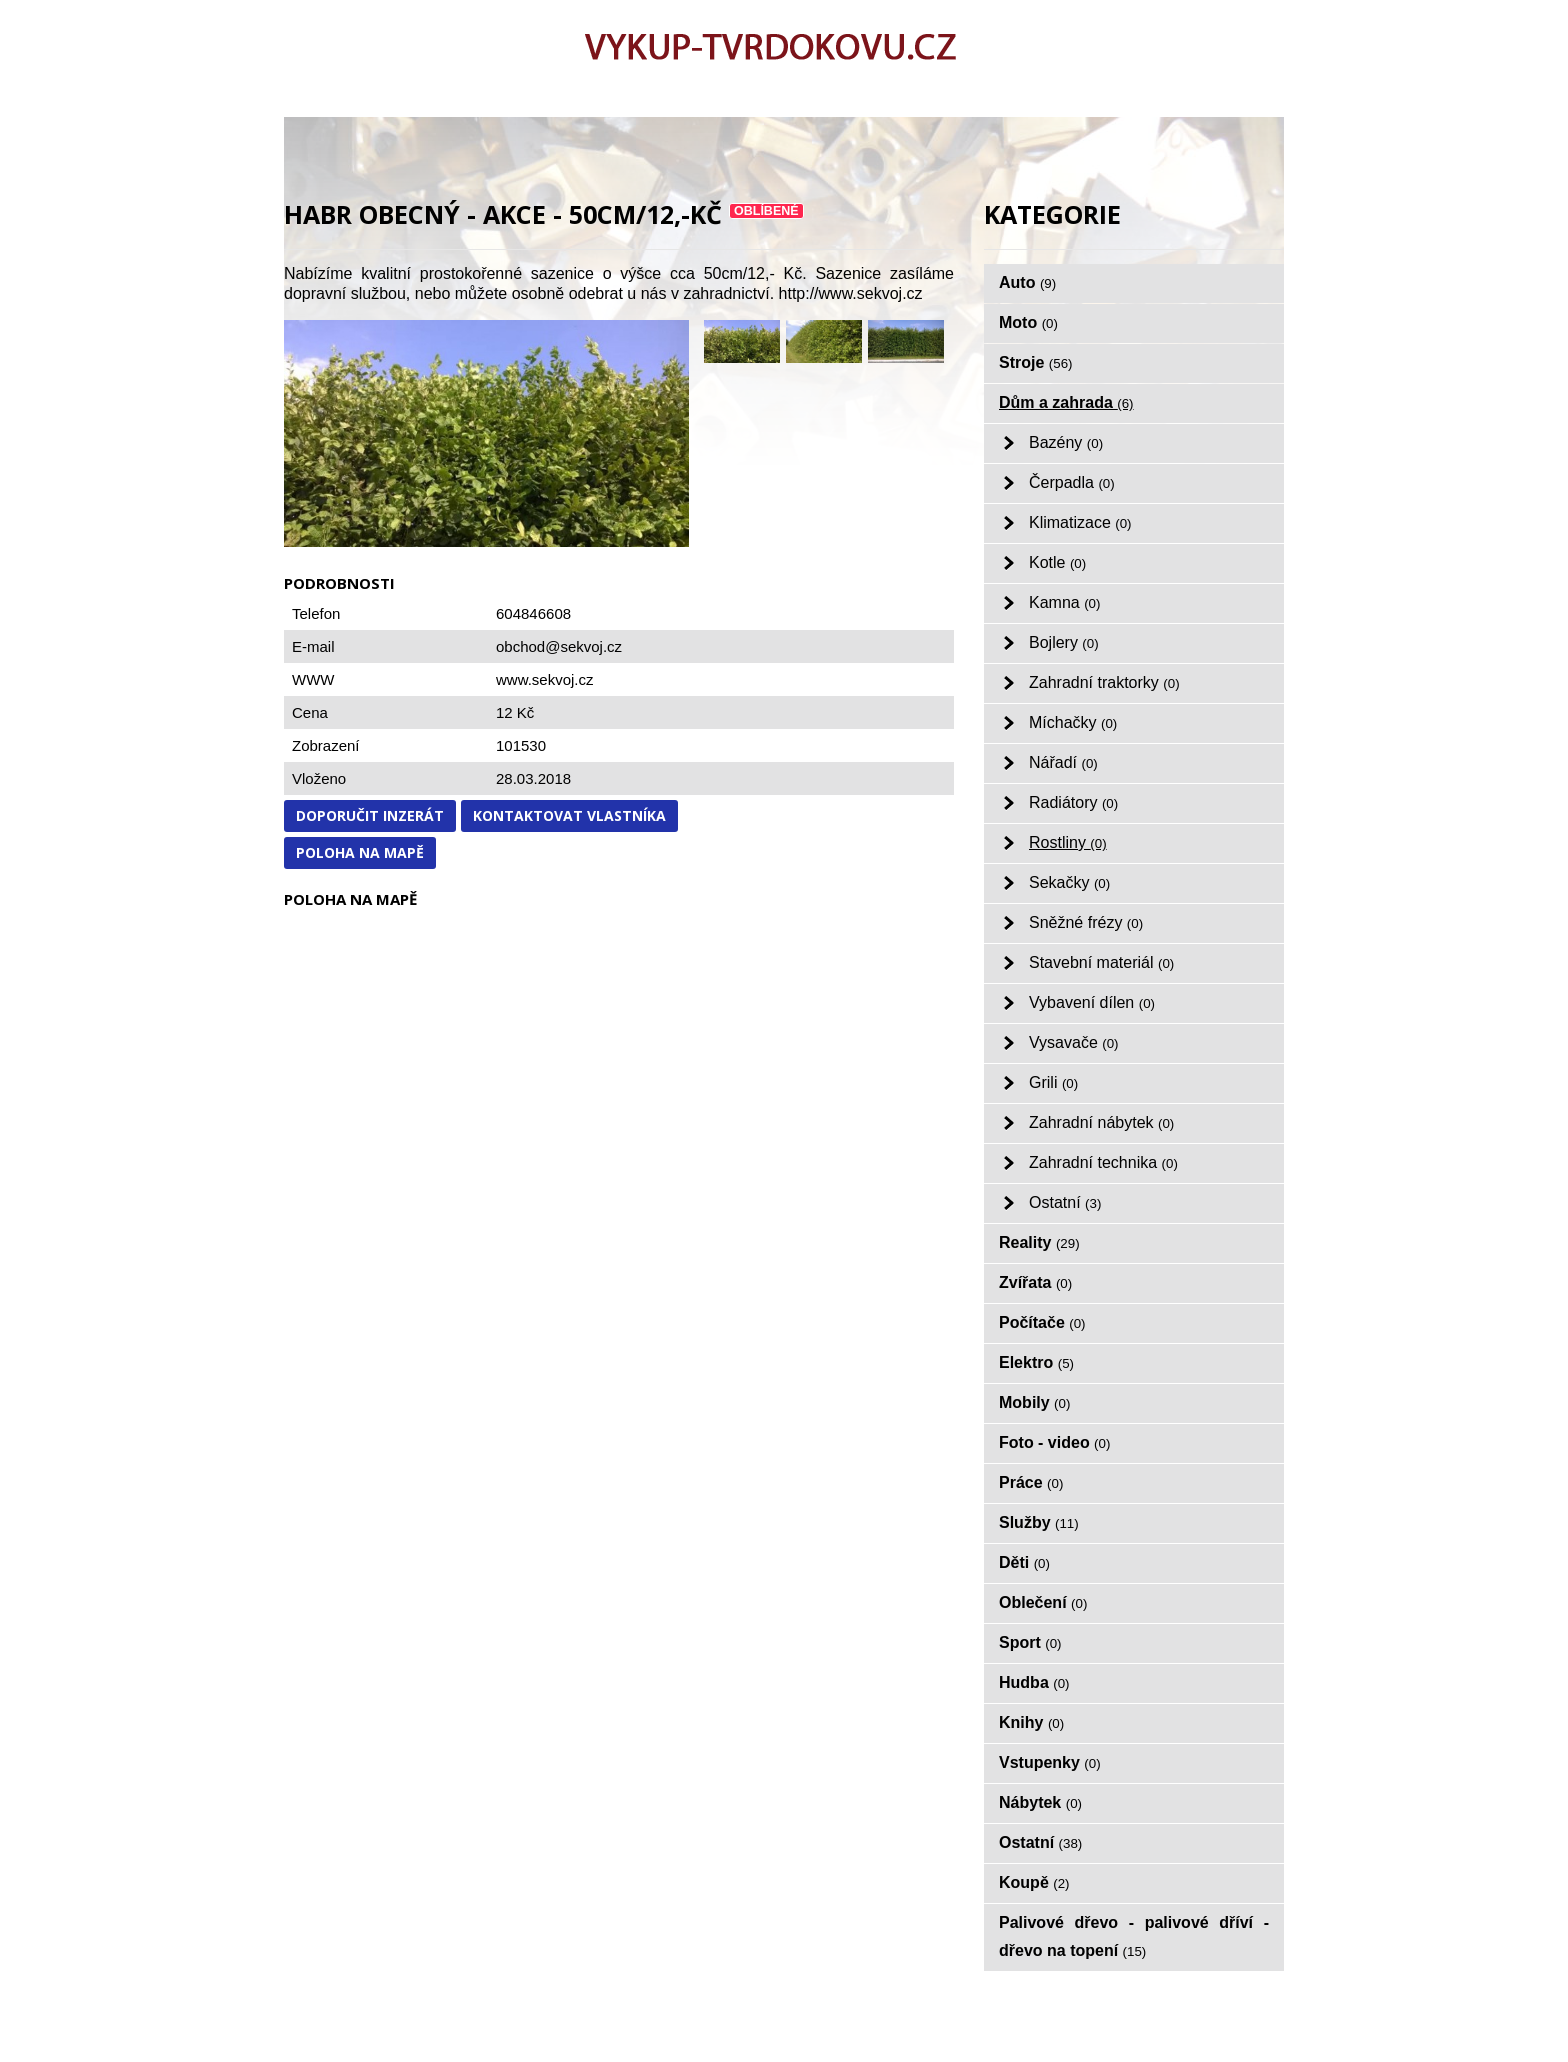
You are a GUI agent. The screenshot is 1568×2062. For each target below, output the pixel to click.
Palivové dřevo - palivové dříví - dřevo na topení (1134, 1936)
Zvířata (1035, 1282)
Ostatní (1065, 1202)
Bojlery (1064, 642)
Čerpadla (1072, 482)
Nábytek (1040, 1802)
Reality (1039, 1242)
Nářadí (1063, 762)
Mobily (1034, 1402)
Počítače (1042, 1322)
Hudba (1034, 1682)
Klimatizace (1080, 522)
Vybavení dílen (1092, 1002)
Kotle (1057, 562)
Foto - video (1054, 1442)
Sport (1030, 1642)
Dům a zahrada (1066, 402)
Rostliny (1068, 842)
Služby (1039, 1522)
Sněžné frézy (1086, 922)
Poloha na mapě (360, 852)
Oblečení (1043, 1602)
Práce (1031, 1482)
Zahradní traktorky (1104, 682)
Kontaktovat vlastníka (569, 815)
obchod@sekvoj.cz (559, 646)
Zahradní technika (1103, 1162)
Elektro (1036, 1362)
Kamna (1064, 602)
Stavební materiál (1101, 962)
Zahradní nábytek (1101, 1122)
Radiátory (1073, 802)
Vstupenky (1050, 1762)
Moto (1028, 322)
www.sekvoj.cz (545, 679)
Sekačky (1069, 882)
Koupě (1034, 1882)
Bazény (1066, 442)
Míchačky (1073, 722)
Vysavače (1074, 1042)
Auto (1027, 282)
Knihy (1031, 1722)
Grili (1053, 1082)
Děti (1024, 1562)
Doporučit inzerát (370, 815)
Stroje (1036, 362)
